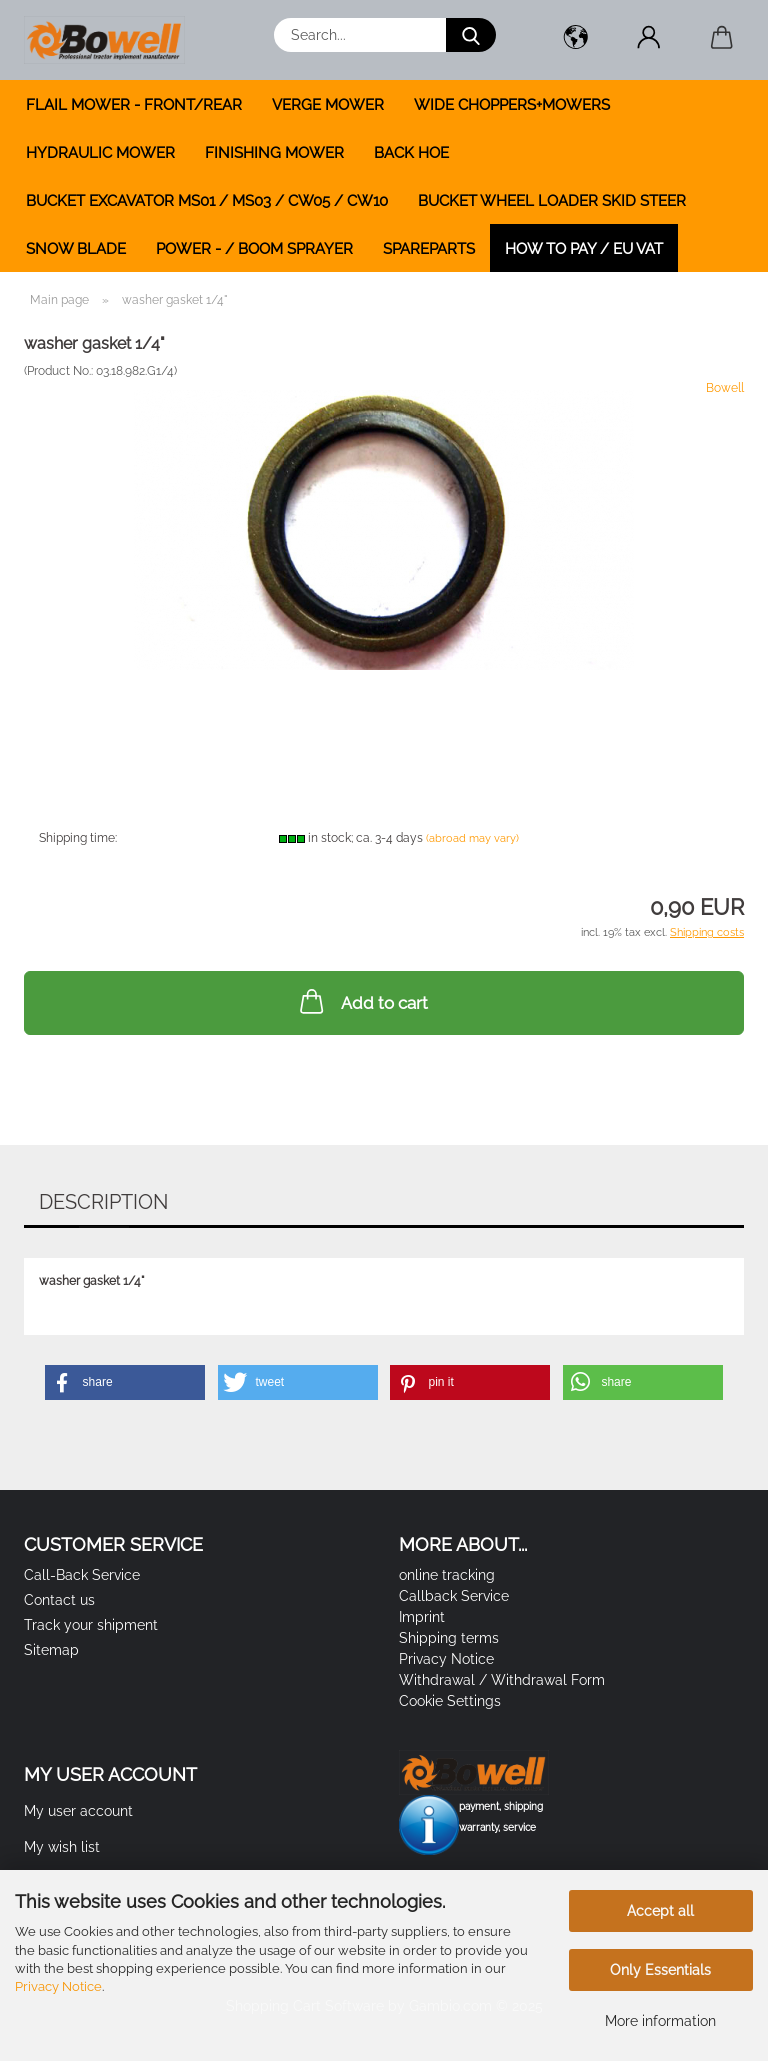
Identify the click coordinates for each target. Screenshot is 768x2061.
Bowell (725, 388)
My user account (78, 1811)
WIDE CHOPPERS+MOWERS (512, 105)
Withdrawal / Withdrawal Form (502, 1680)
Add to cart (362, 1001)
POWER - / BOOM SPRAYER (254, 249)
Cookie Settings (450, 1701)
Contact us (59, 1600)
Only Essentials (660, 1970)
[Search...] (471, 35)
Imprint (422, 1617)
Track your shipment (91, 1625)
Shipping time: (78, 838)
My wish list (62, 1847)
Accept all (660, 1911)
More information (660, 2021)
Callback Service (454, 1596)
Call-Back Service (82, 1575)
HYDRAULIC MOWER (100, 153)
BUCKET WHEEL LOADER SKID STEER (552, 201)
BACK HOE (411, 153)
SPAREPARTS (429, 249)
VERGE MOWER (328, 105)
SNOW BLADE (76, 249)
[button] (575, 40)
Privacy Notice (58, 1986)
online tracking (447, 1575)
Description (103, 1202)
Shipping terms (449, 1638)
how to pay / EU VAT (584, 249)
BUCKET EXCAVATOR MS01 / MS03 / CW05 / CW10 (207, 201)
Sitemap (51, 1650)
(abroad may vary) (472, 838)
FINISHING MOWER (274, 153)
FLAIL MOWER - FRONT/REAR (134, 105)
